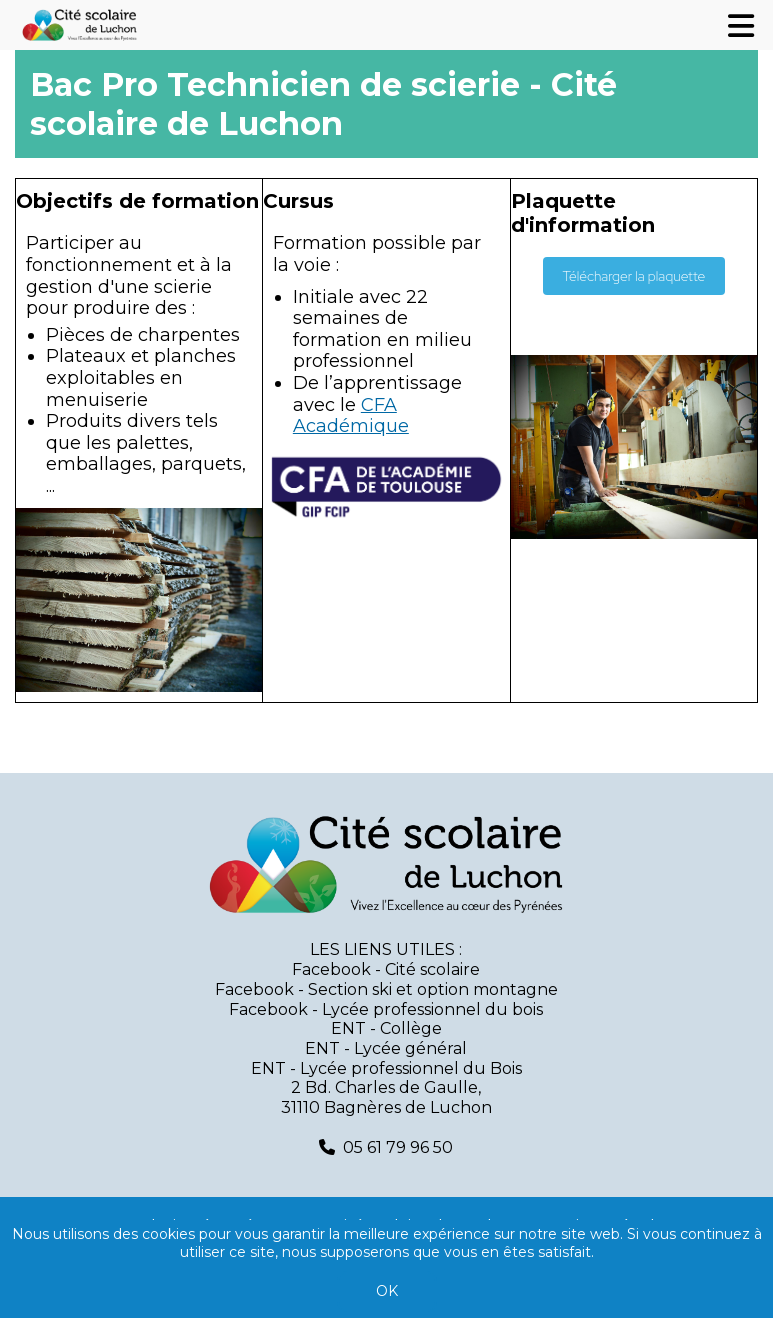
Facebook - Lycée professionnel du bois (386, 1009)
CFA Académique (351, 416)
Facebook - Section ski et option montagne (386, 989)
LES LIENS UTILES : (386, 949)
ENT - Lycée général (386, 1048)
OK (387, 1291)
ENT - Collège (386, 1028)
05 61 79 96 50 (398, 1147)
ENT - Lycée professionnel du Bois (386, 1068)
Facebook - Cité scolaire (386, 969)
